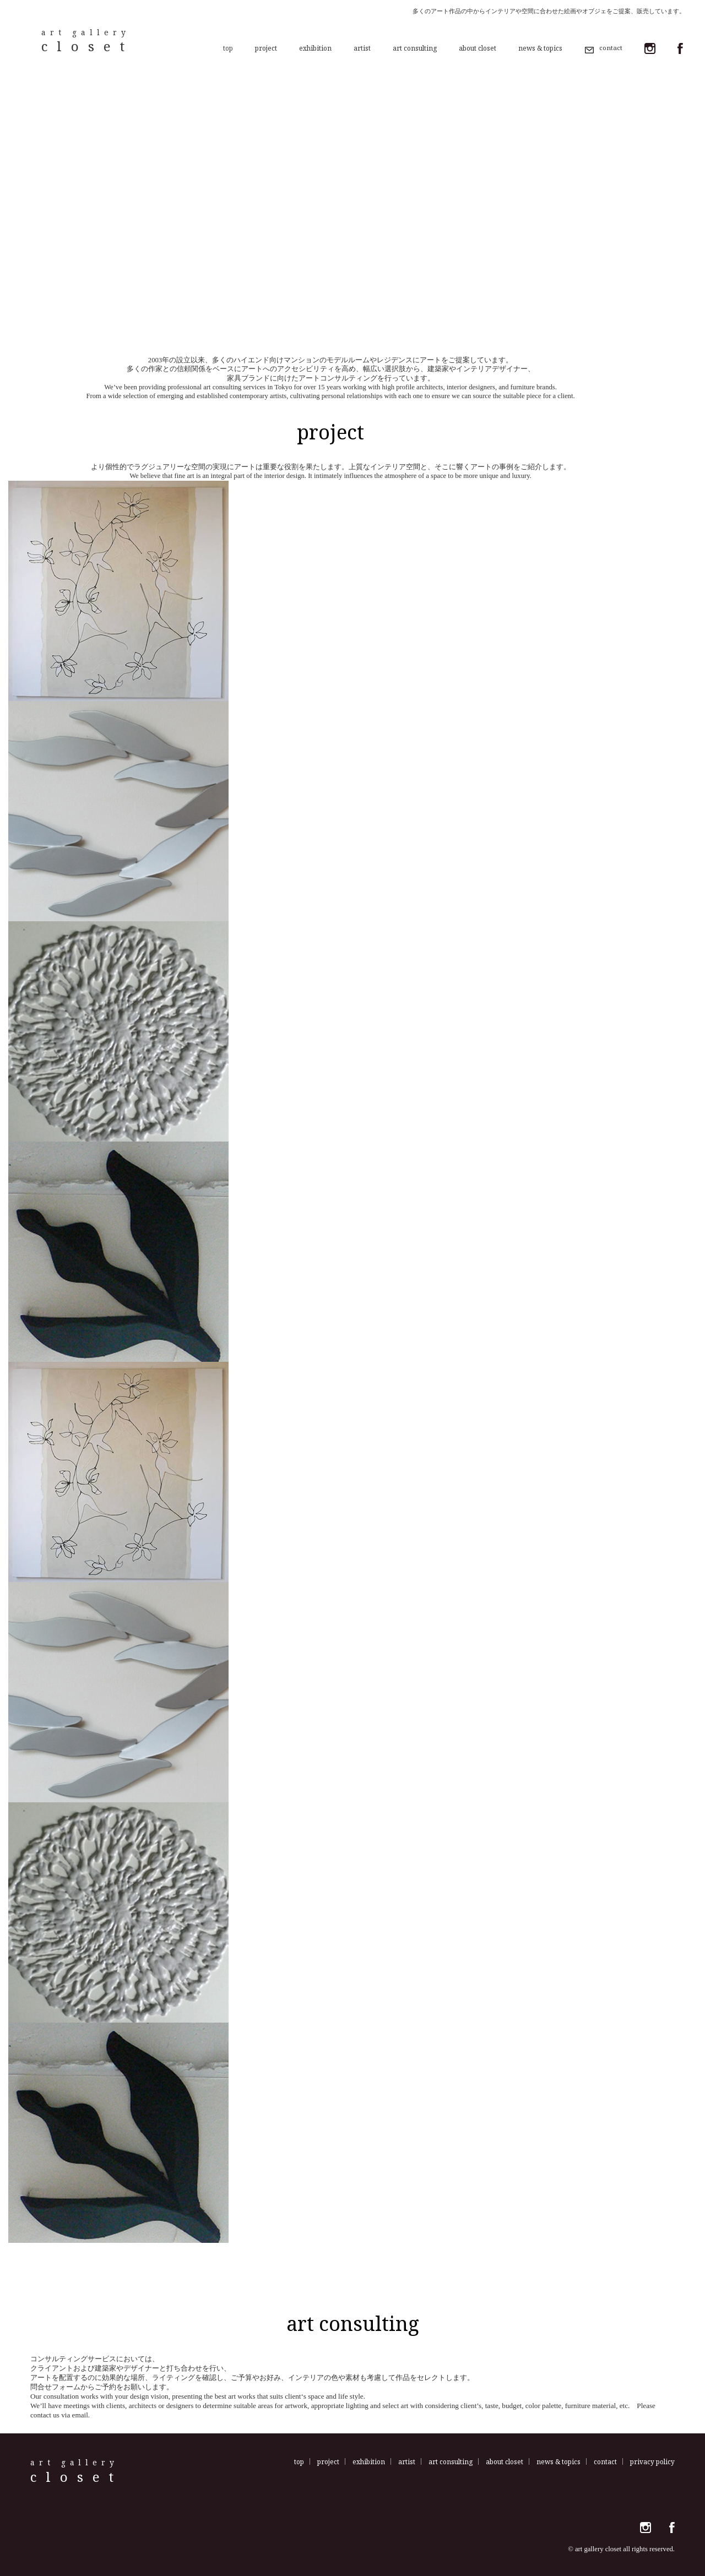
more (15, 407)
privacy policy (652, 2461)
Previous (44, 211)
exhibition (315, 48)
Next (658, 211)
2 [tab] (337, 344)
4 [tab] (361, 344)
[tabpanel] (353, 211)
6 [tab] (385, 344)
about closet (477, 48)
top (228, 48)
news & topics (540, 48)
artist (362, 48)
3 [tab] (349, 344)
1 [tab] (324, 344)
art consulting (415, 48)
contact (605, 2461)
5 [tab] (373, 344)
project (266, 48)
